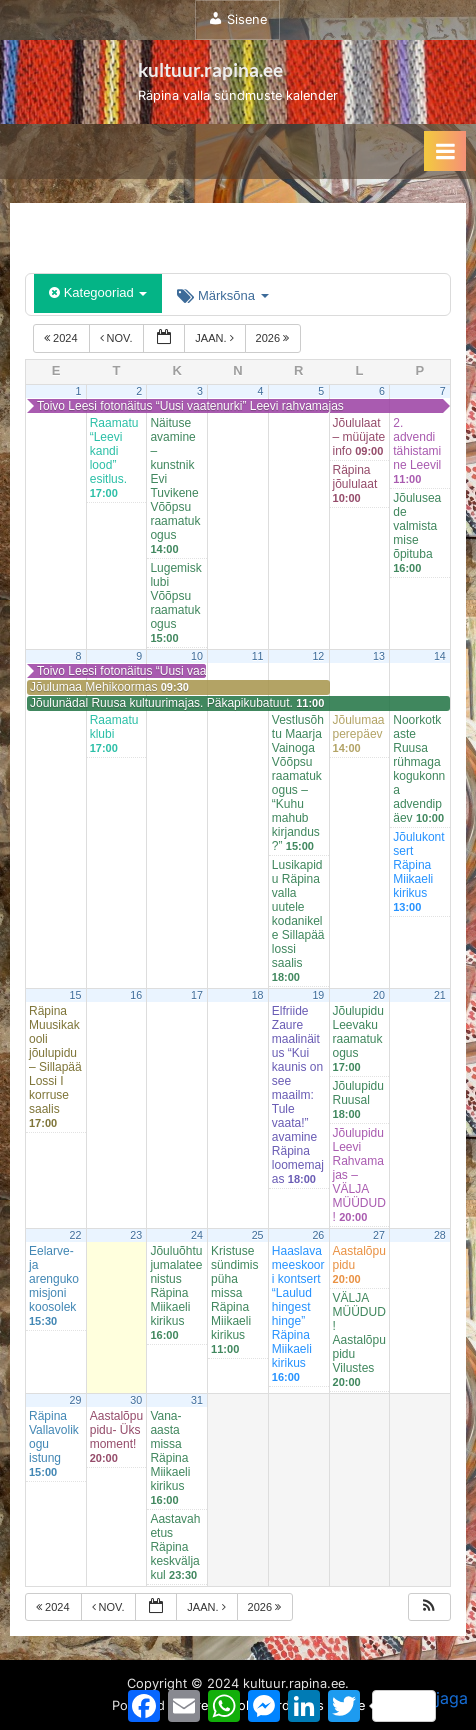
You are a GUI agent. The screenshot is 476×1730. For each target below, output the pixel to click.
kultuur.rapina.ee (210, 69)
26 (318, 1235)
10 (197, 656)
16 (136, 995)
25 (258, 1235)
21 (440, 995)
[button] (429, 1607)
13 (379, 656)
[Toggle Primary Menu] (445, 151)
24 (197, 1235)
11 (258, 656)
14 (440, 656)
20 (379, 995)
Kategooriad (98, 292)
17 (197, 995)
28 (440, 1235)
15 (76, 995)
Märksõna (222, 295)
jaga (420, 1705)
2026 (274, 338)
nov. (118, 338)
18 (258, 995)
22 (76, 1235)
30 (136, 1400)
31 (197, 1400)
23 (136, 1235)
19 (318, 995)
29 (76, 1400)
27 (379, 1235)
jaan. (215, 338)
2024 (62, 338)
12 (318, 656)
